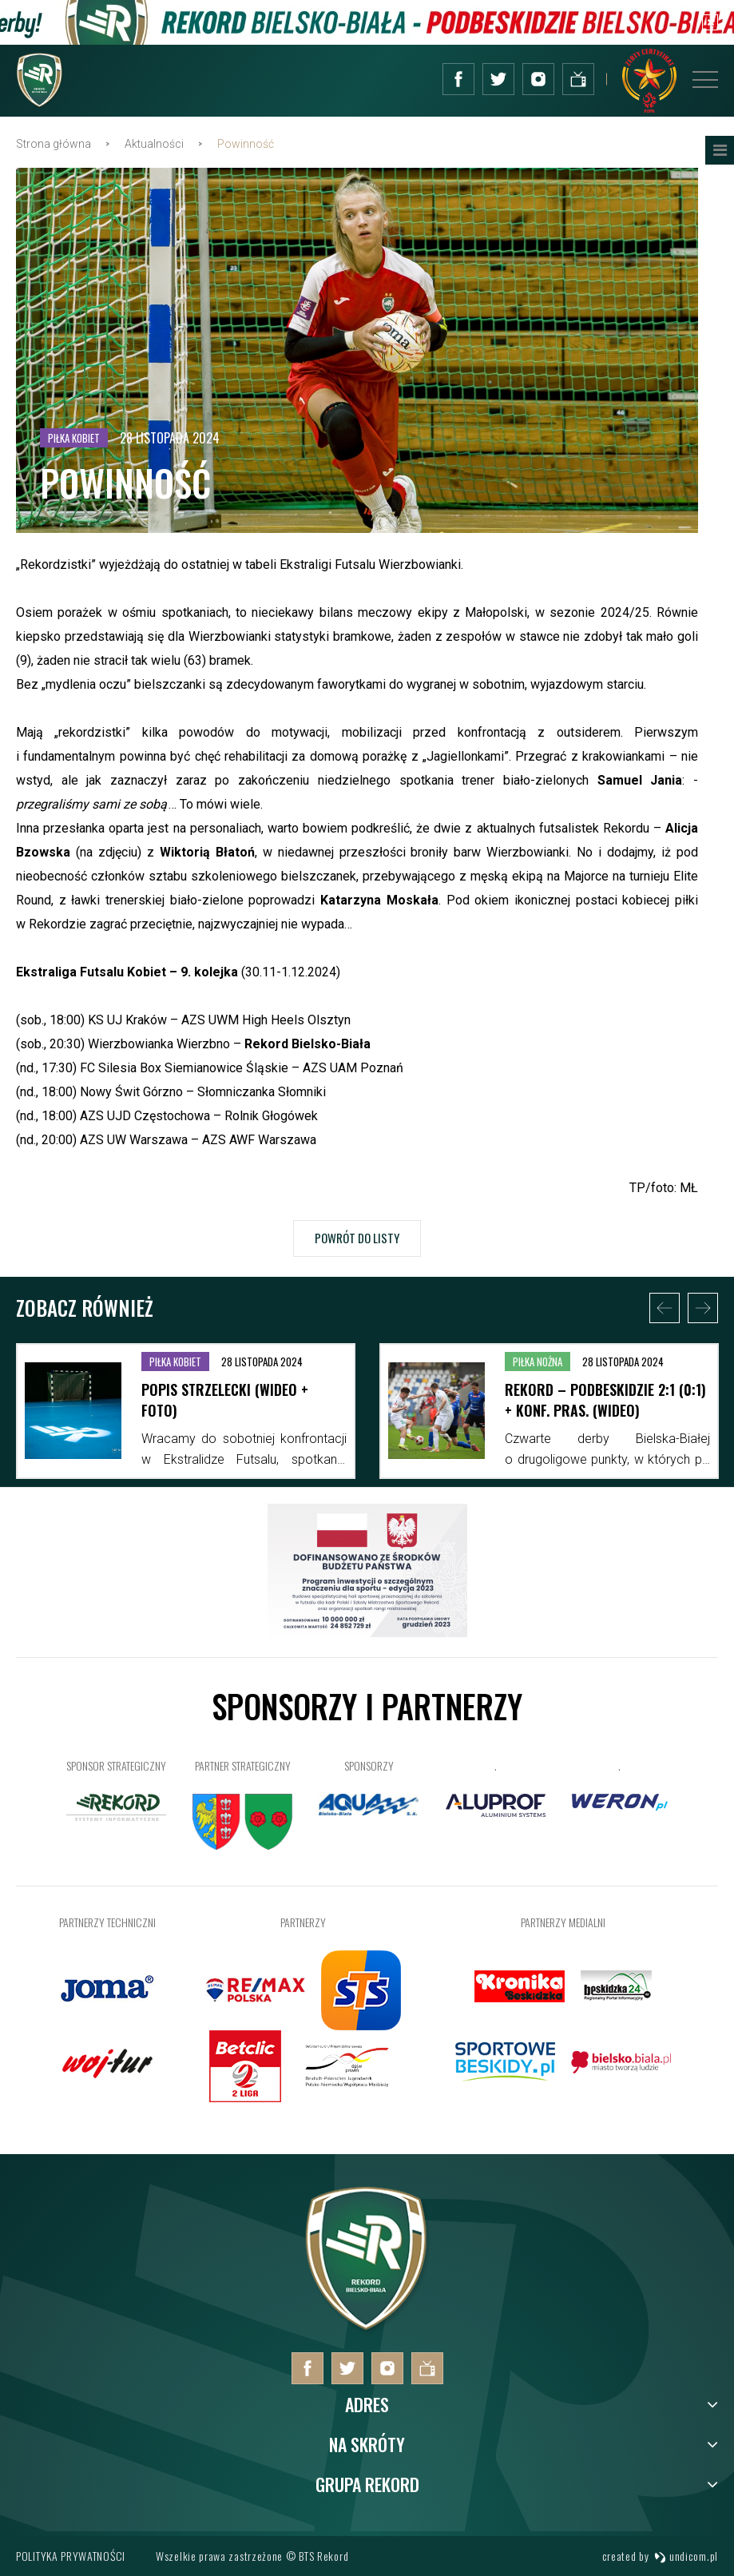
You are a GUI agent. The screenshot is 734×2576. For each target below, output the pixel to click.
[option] (185, 1411)
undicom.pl (686, 2555)
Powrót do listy (357, 1237)
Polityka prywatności (70, 2555)
